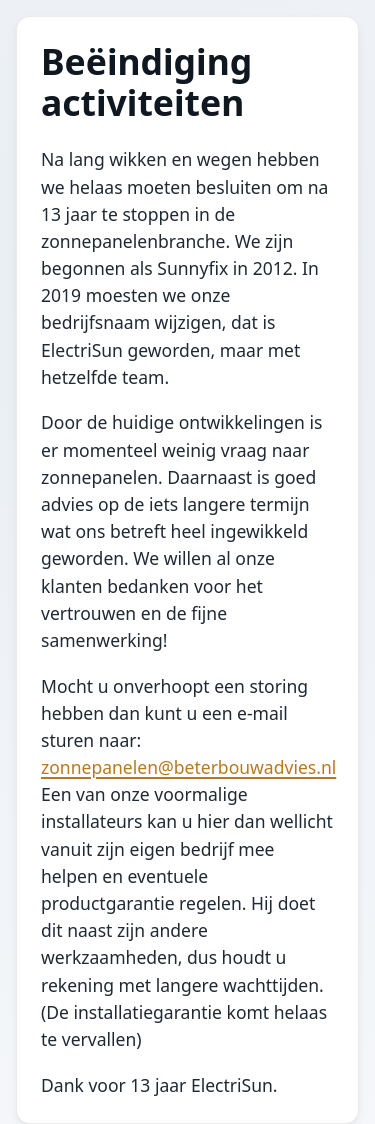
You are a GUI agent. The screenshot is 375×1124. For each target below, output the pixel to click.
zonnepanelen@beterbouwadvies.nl (188, 767)
